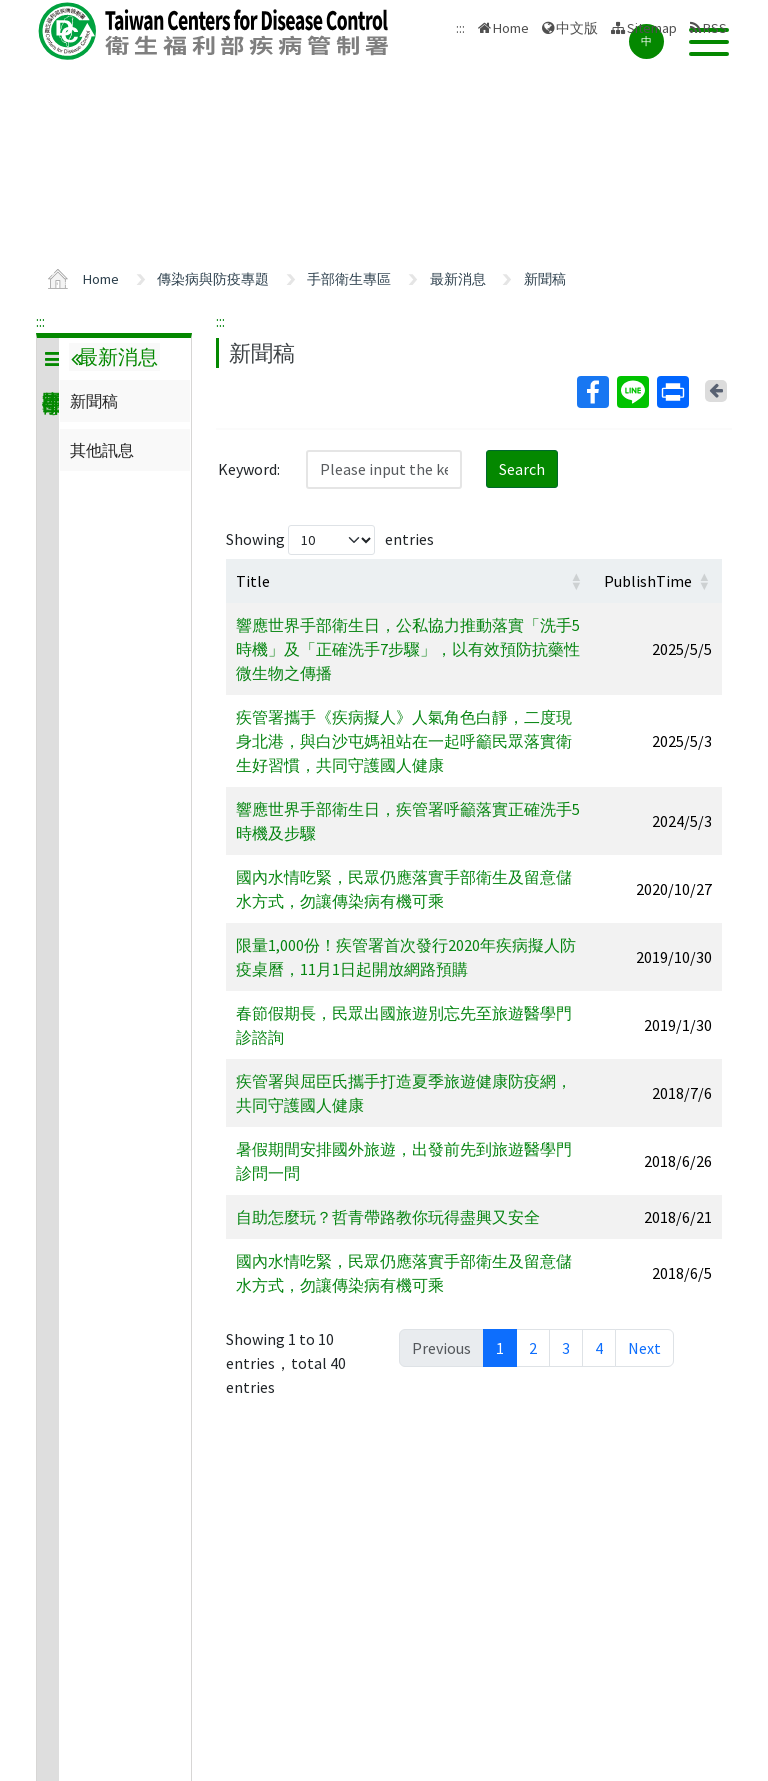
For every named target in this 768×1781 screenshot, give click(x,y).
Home (511, 28)
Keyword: (249, 469)
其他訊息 (102, 450)
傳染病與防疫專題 (213, 279)
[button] (576, 581)
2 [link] (533, 1348)
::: (40, 321)
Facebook (592, 392)
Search (522, 469)
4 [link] (599, 1348)
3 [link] (566, 1348)
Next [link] (644, 1348)
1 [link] (500, 1348)
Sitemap (652, 28)
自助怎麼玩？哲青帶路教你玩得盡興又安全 (388, 1217)
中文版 (577, 28)
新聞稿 (545, 279)
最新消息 (458, 279)
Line (632, 392)
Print (672, 392)
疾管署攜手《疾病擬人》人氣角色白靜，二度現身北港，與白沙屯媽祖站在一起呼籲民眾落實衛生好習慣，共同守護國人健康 (404, 741)
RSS (715, 28)
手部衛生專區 (349, 279)
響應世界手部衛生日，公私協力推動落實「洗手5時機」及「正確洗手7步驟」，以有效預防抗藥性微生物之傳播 (408, 649)
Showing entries (330, 540)
